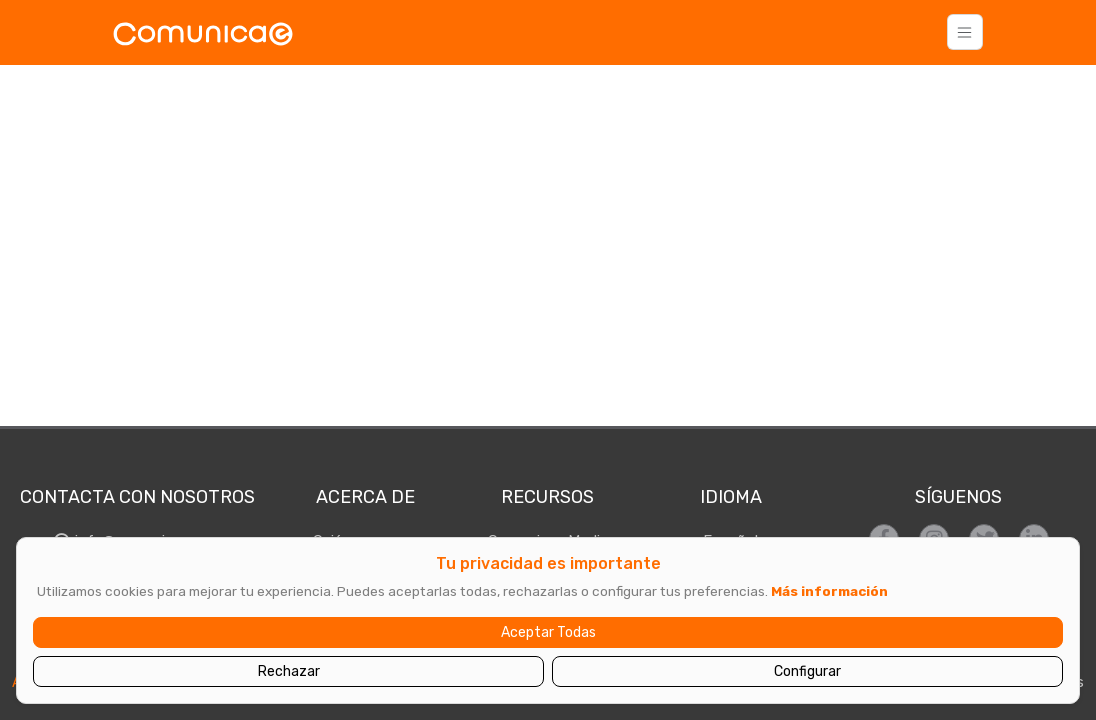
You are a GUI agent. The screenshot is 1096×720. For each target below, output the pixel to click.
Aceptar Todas (548, 632)
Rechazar (289, 671)
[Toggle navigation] (965, 32)
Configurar (807, 671)
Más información (829, 591)
